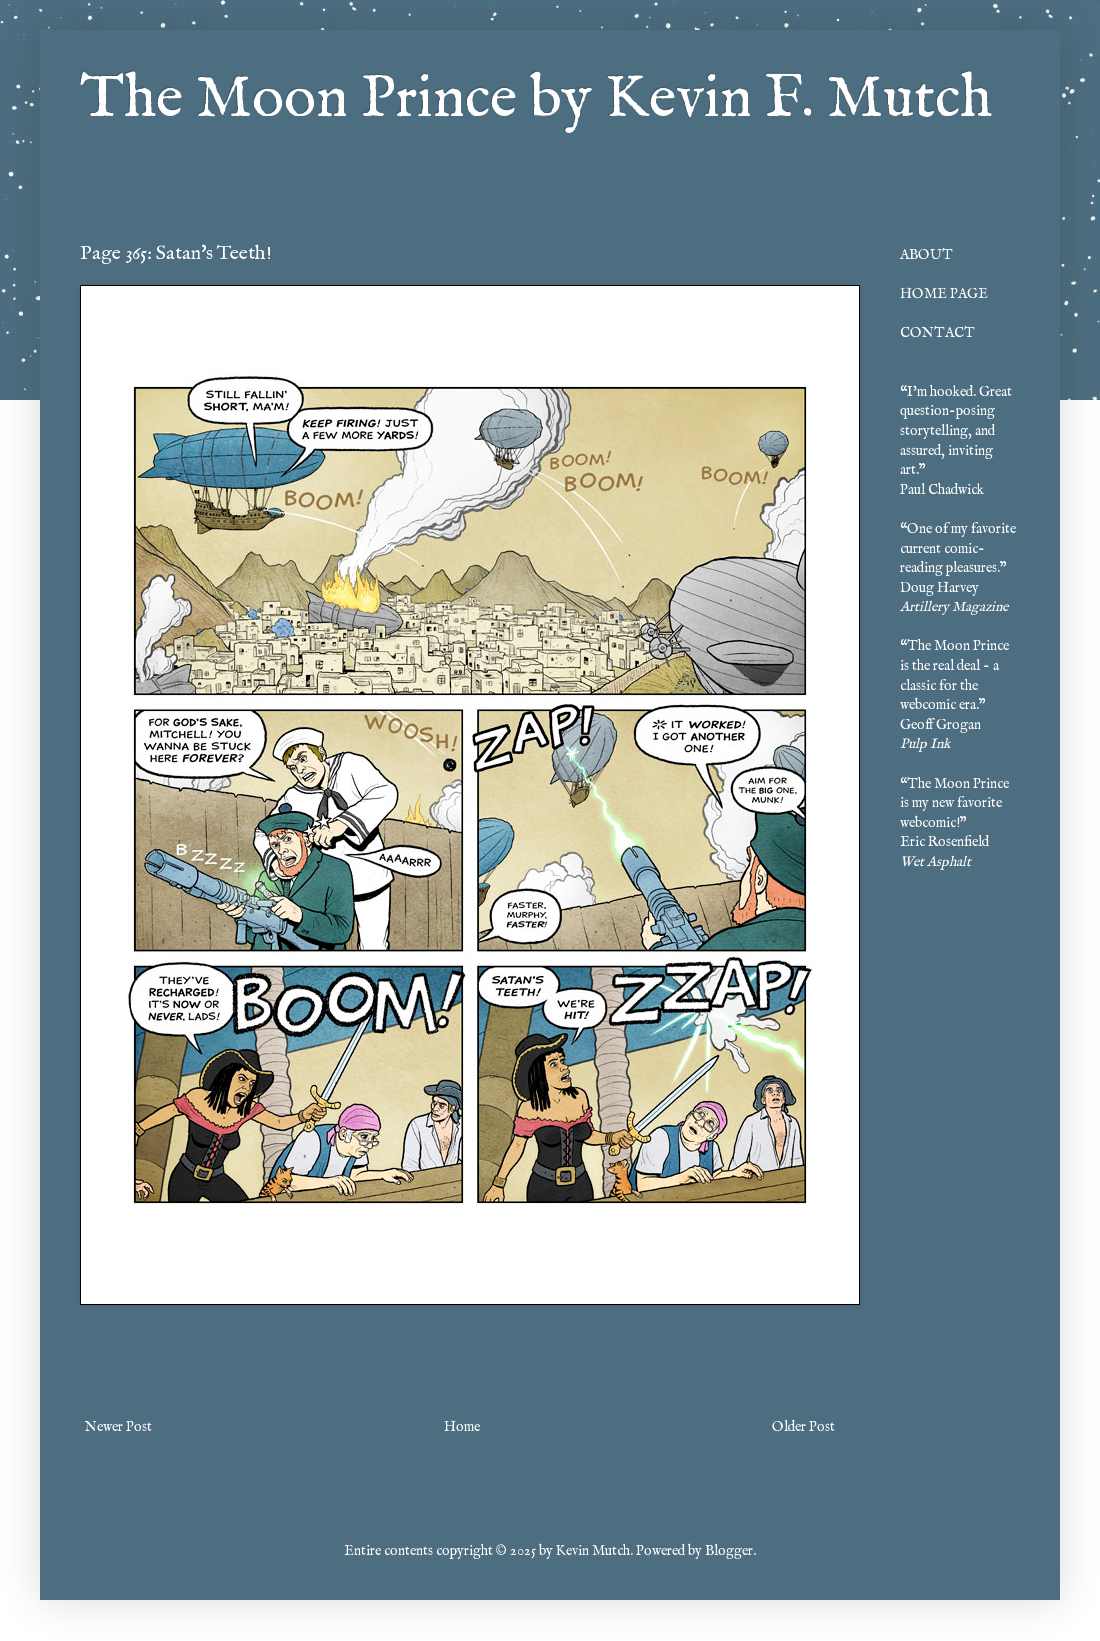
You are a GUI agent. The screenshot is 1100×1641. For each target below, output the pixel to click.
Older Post (803, 1427)
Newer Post (118, 1427)
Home (462, 1427)
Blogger (729, 1551)
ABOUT (926, 255)
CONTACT (937, 333)
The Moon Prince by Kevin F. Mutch (536, 100)
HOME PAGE (944, 294)
